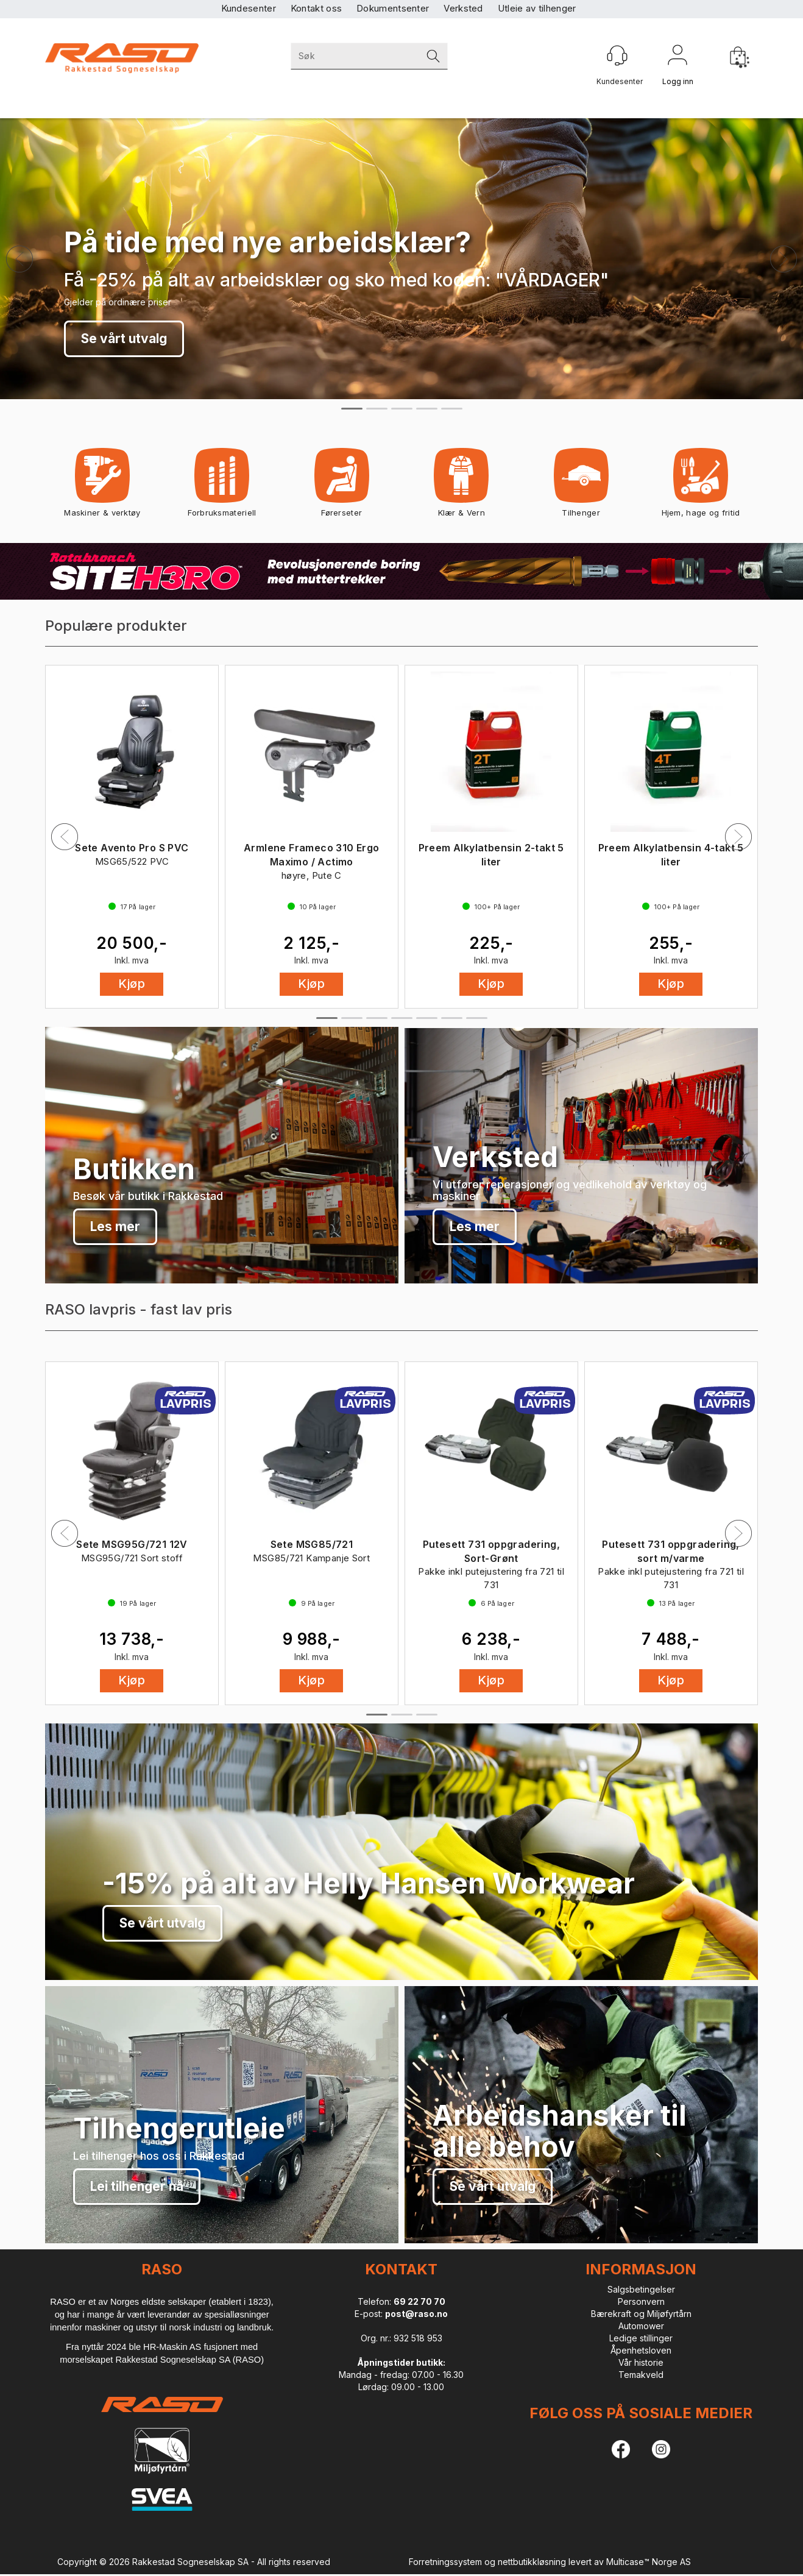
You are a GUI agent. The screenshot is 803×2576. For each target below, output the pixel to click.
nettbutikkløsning (532, 2561)
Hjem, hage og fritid (701, 486)
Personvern (641, 2301)
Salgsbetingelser (641, 2289)
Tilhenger (581, 486)
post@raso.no (416, 2313)
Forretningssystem (445, 2561)
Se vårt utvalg (124, 338)
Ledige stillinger (641, 2338)
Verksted (463, 8)
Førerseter (341, 486)
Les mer (115, 1226)
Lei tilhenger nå (136, 2186)
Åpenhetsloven (640, 2350)
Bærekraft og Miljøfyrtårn (641, 2313)
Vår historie (640, 2362)
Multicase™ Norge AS (648, 2561)
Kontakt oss (316, 8)
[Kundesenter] (617, 55)
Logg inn (677, 57)
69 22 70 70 (419, 2301)
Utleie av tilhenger (537, 8)
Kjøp (131, 983)
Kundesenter (248, 8)
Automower (641, 2326)
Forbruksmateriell (222, 486)
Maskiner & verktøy (102, 486)
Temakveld (640, 2374)
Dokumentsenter (392, 8)
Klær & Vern (461, 486)
